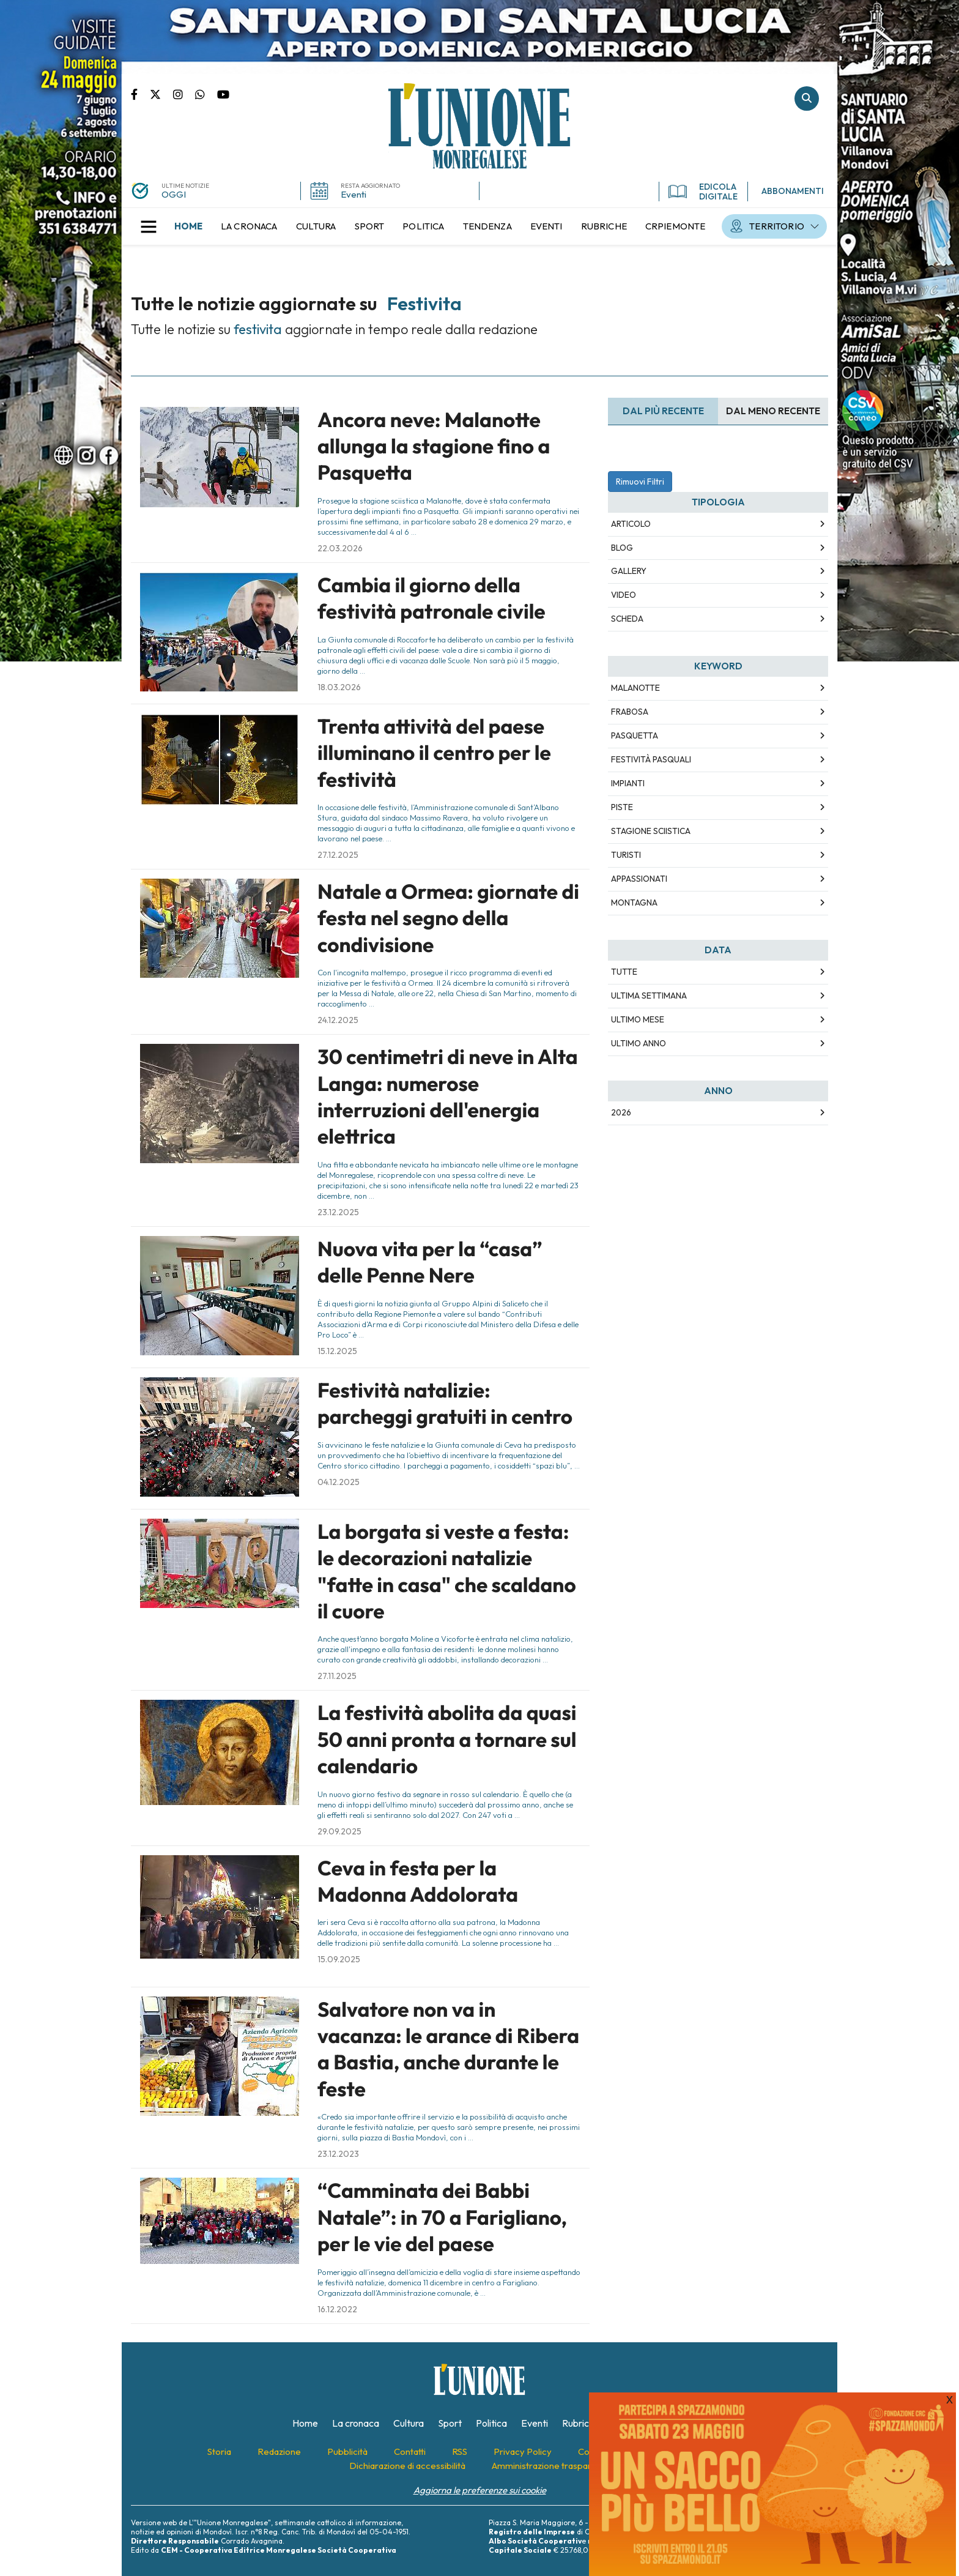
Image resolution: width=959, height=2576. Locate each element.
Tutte (624, 971)
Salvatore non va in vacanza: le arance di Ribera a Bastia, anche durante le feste (448, 2049)
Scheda (627, 618)
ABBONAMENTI (792, 190)
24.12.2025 (337, 1020)
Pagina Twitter (161, 93)
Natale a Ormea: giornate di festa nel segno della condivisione (448, 918)
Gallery (628, 570)
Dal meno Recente (773, 411)
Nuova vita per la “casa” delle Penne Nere (429, 1262)
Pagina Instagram (184, 93)
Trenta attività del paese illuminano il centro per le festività (434, 752)
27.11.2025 (337, 1675)
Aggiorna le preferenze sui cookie (479, 2490)
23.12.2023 (338, 2153)
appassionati (639, 878)
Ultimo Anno (638, 1043)
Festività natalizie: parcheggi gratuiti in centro (444, 1403)
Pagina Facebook (140, 93)
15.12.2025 (337, 1351)
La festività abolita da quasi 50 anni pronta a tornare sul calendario (446, 1739)
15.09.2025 (338, 1959)
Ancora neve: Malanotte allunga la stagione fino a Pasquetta (433, 446)
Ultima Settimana (649, 995)
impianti (628, 783)
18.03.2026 (339, 687)
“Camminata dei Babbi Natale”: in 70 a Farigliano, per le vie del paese (442, 2217)
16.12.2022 (337, 2309)
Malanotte (635, 687)
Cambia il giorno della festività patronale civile (431, 598)
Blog (622, 547)
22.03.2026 (340, 548)
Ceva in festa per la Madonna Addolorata (417, 1881)
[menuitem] (188, 226)
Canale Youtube (223, 93)
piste (622, 807)
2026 (621, 1112)
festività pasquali (651, 759)
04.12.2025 (338, 1481)
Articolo (631, 523)
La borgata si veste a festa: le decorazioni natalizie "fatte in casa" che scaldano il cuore (446, 1571)
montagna (634, 902)
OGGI (173, 194)
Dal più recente (663, 411)
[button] (148, 226)
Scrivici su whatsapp (206, 93)
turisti (626, 854)
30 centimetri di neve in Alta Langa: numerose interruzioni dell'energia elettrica (447, 1096)
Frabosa (629, 711)
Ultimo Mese (637, 1019)
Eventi (353, 194)
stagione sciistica (651, 830)
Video (623, 594)
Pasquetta (634, 735)
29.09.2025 (339, 1831)
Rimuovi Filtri (640, 481)
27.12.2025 (337, 854)
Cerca (806, 98)
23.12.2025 (338, 1212)
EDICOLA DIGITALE (703, 191)
